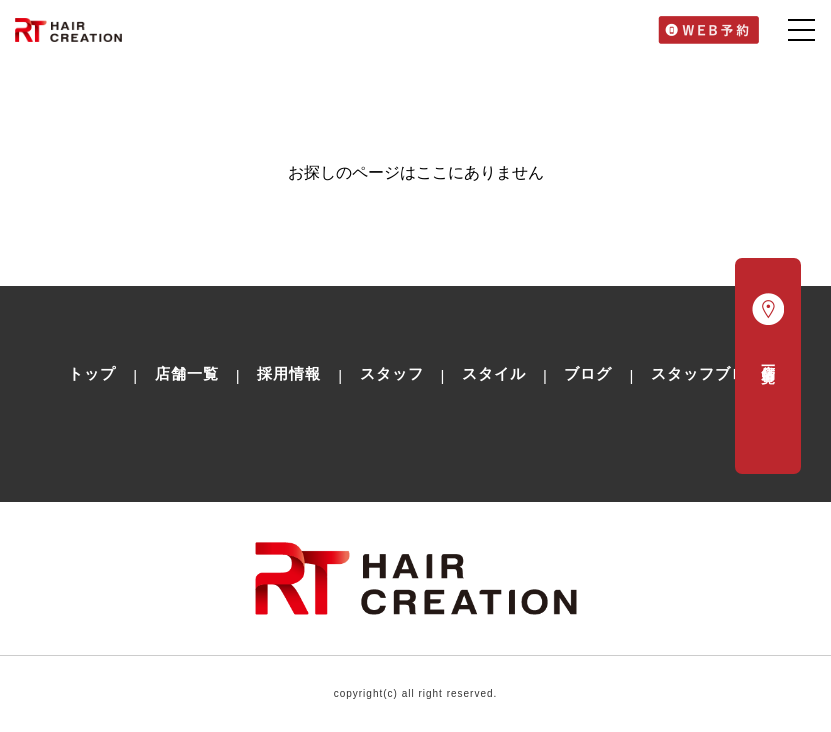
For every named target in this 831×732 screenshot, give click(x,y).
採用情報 (289, 373)
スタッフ (392, 373)
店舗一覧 (187, 373)
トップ (92, 373)
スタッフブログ (707, 373)
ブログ (588, 373)
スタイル (494, 373)
